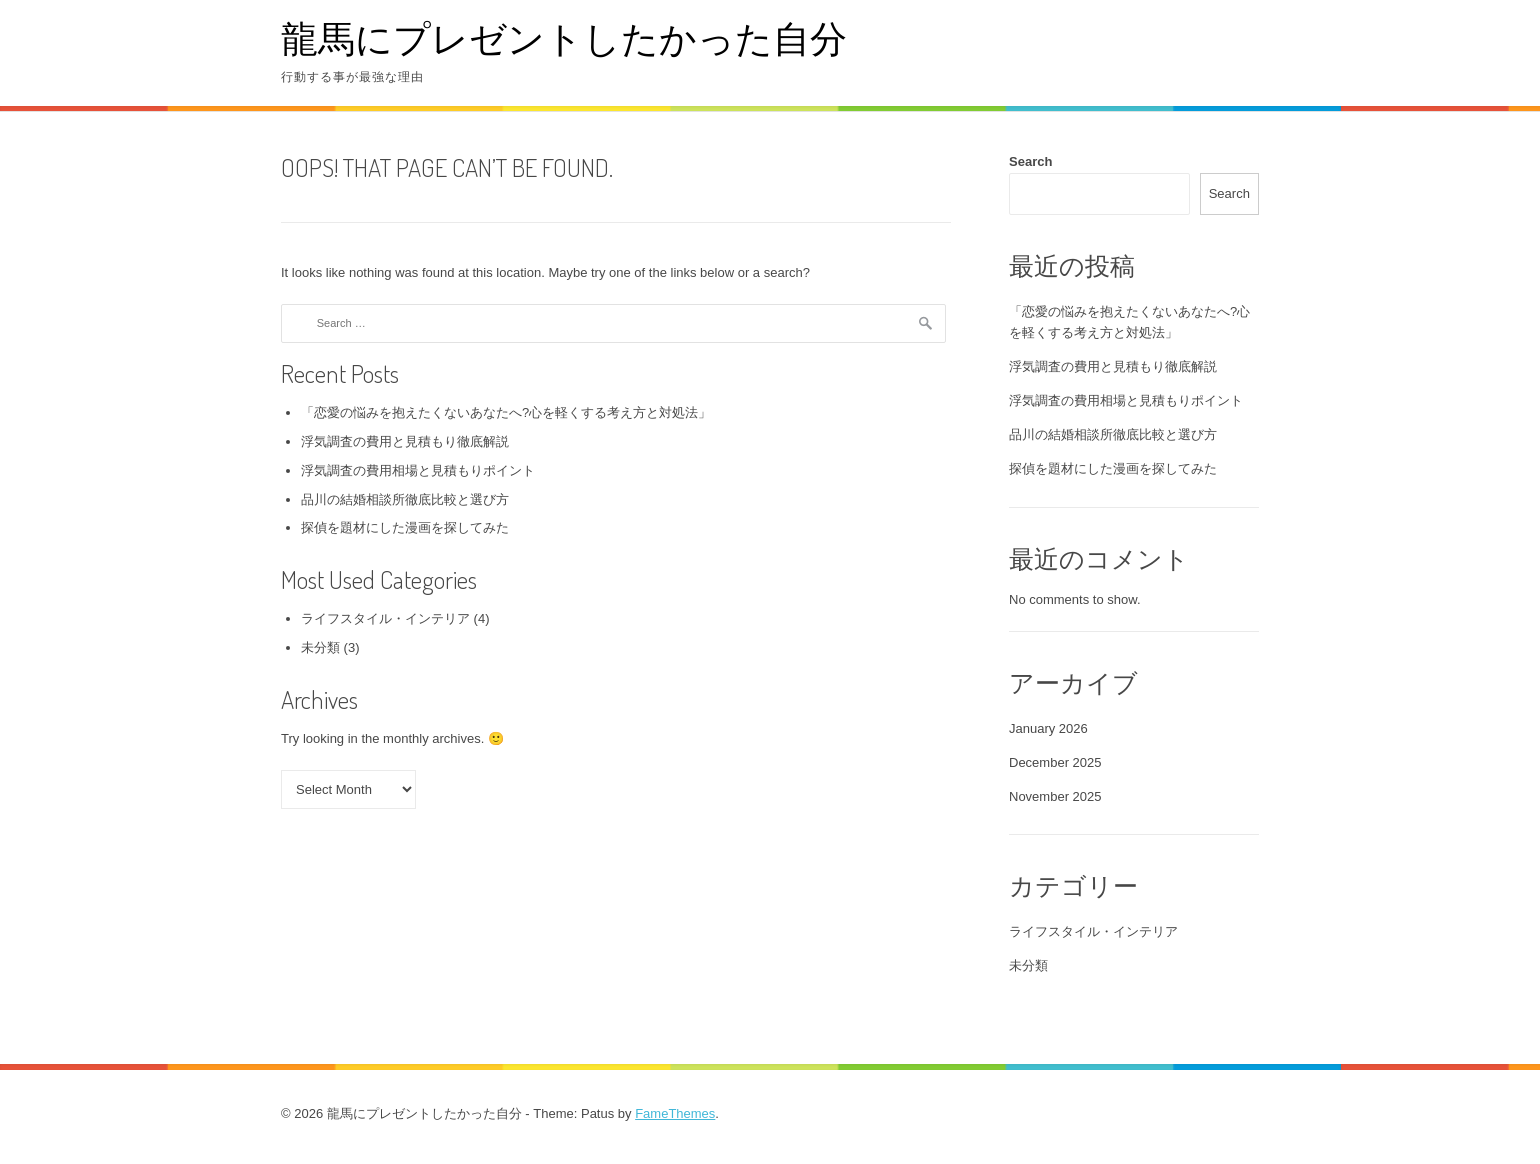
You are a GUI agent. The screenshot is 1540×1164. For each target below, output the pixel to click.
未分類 (320, 647)
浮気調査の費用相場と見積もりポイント (418, 470)
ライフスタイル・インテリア (385, 618)
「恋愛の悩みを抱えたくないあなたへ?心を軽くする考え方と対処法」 (506, 412)
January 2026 (1048, 728)
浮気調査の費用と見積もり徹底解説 (405, 441)
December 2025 (1055, 762)
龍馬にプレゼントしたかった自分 (564, 37)
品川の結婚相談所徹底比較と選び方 (405, 499)
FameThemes (675, 1113)
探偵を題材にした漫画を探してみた (405, 527)
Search (1030, 161)
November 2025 (1055, 796)
